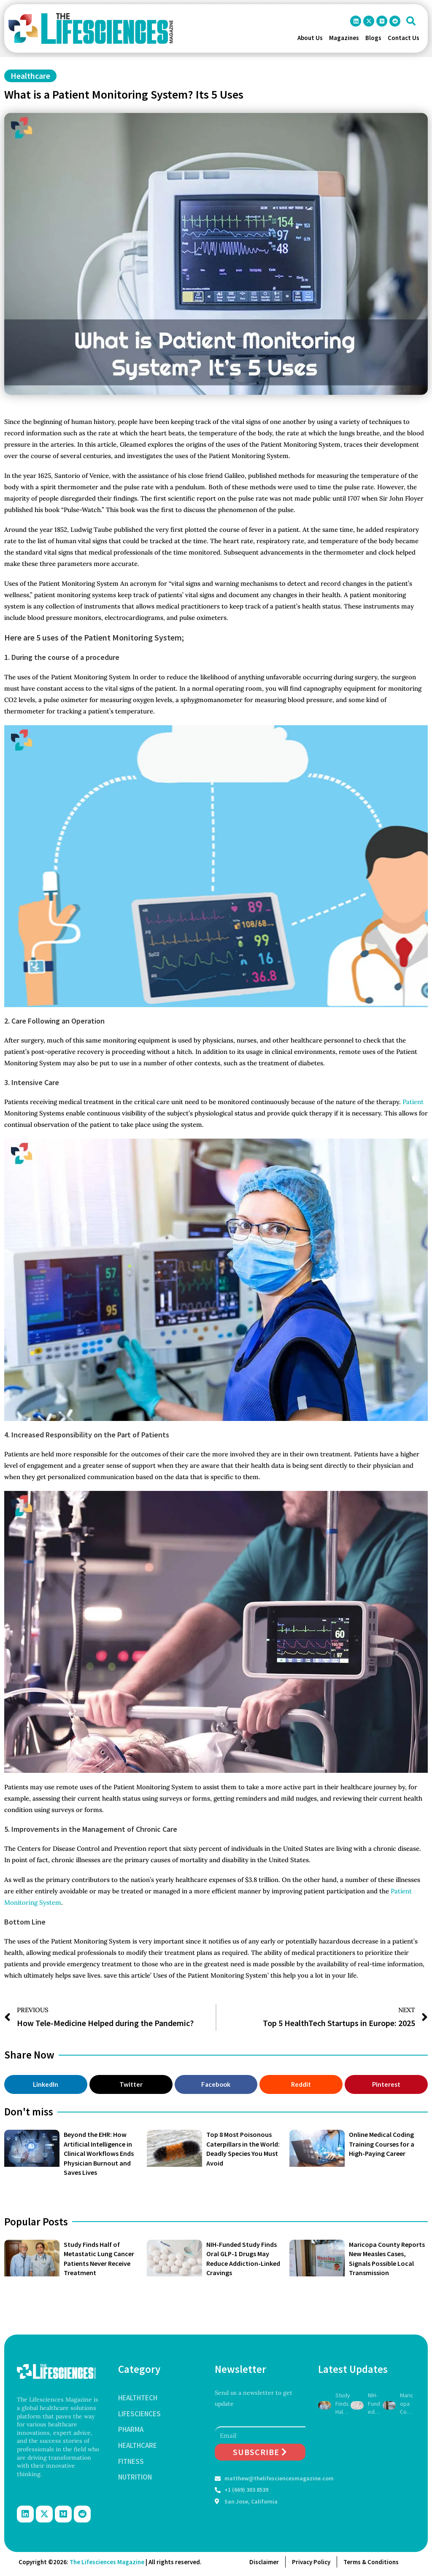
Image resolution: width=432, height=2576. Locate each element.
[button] (410, 21)
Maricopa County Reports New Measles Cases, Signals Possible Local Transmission (407, 2403)
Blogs (373, 38)
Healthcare (30, 75)
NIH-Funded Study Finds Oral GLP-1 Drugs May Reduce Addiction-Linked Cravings (375, 2403)
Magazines (344, 38)
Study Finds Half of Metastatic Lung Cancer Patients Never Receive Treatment (342, 2403)
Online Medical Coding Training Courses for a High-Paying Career (381, 2144)
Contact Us (403, 38)
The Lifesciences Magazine (107, 2562)
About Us (310, 38)
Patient (413, 1102)
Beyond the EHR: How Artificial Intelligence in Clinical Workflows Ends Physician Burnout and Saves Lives (99, 2153)
